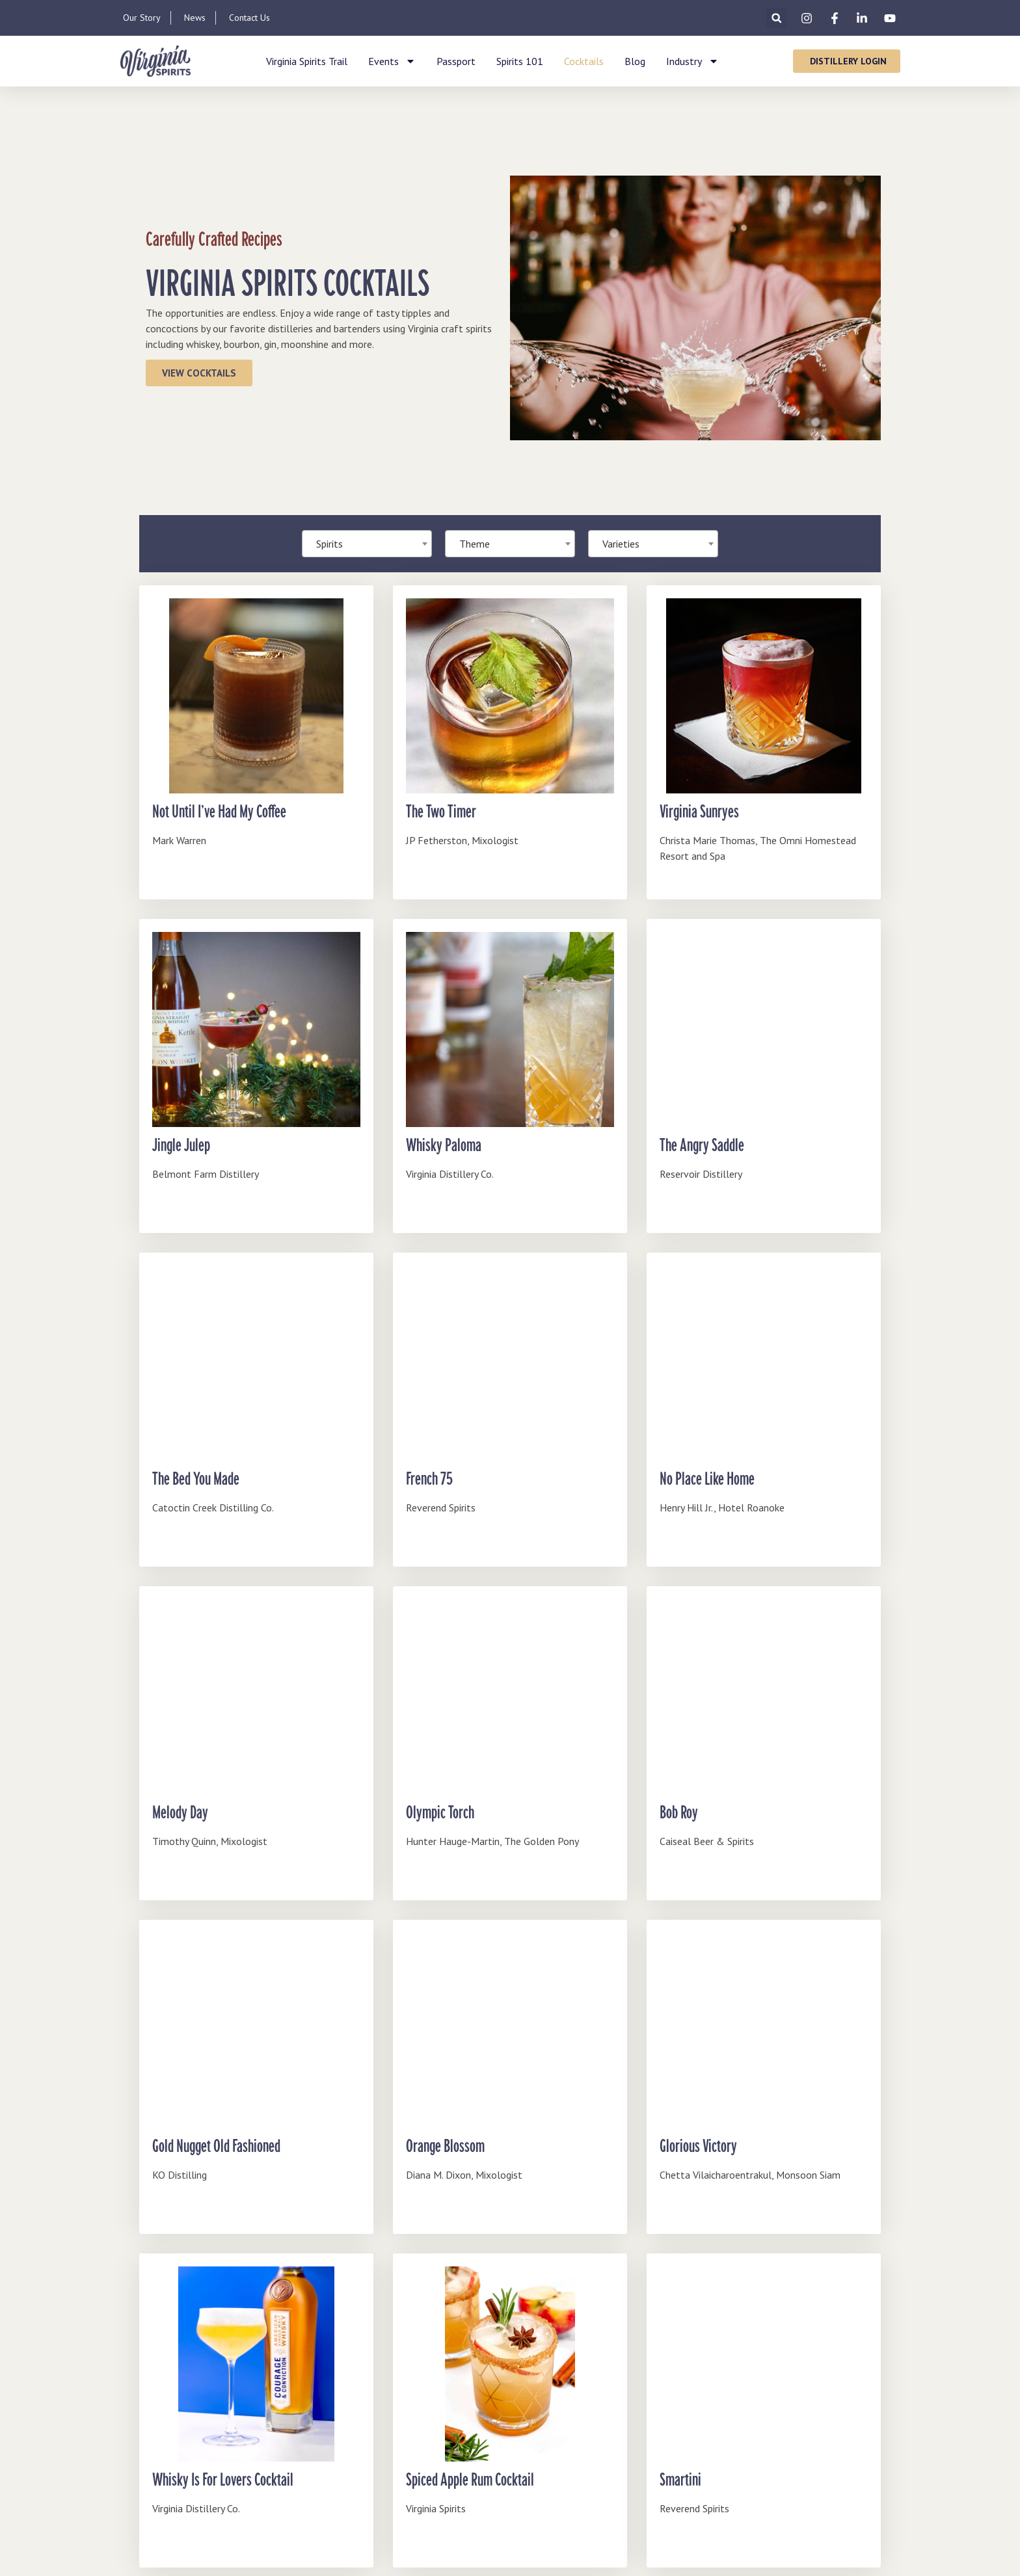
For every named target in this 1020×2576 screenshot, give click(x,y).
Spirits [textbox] (329, 543)
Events (392, 61)
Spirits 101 (519, 61)
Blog (634, 61)
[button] (776, 18)
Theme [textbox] (474, 543)
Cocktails (584, 61)
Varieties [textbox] (620, 543)
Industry (692, 61)
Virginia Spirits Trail (306, 61)
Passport (456, 61)
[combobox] (510, 543)
